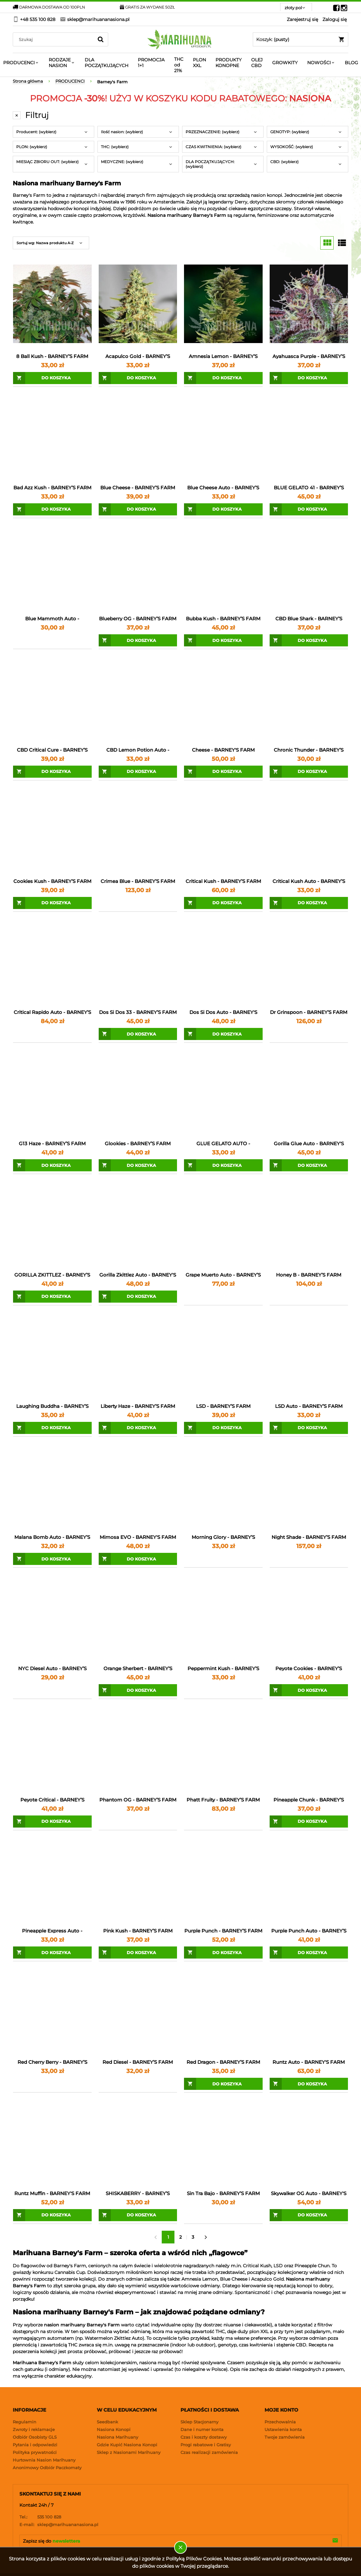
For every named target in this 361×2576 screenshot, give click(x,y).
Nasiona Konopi (114, 2429)
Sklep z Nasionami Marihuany (128, 2452)
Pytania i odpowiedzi (35, 2444)
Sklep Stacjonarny (199, 2421)
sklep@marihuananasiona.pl (58, 2524)
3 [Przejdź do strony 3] (193, 2237)
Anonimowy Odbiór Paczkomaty (47, 2467)
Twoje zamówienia (285, 2437)
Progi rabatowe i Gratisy (205, 2444)
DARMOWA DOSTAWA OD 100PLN (49, 7)
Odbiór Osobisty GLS (35, 2437)
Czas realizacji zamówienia (209, 2452)
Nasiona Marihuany (117, 2437)
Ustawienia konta (283, 2429)
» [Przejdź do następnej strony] (205, 2237)
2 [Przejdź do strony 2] (180, 2237)
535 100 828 (40, 2516)
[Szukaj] (100, 39)
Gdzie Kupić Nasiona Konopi (127, 2444)
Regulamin (24, 2421)
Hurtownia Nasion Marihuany (44, 2459)
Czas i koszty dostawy (203, 2437)
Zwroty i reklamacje (34, 2429)
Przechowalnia (280, 2421)
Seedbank (107, 2421)
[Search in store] (55, 39)
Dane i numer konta (201, 2429)
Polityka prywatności (35, 2452)
